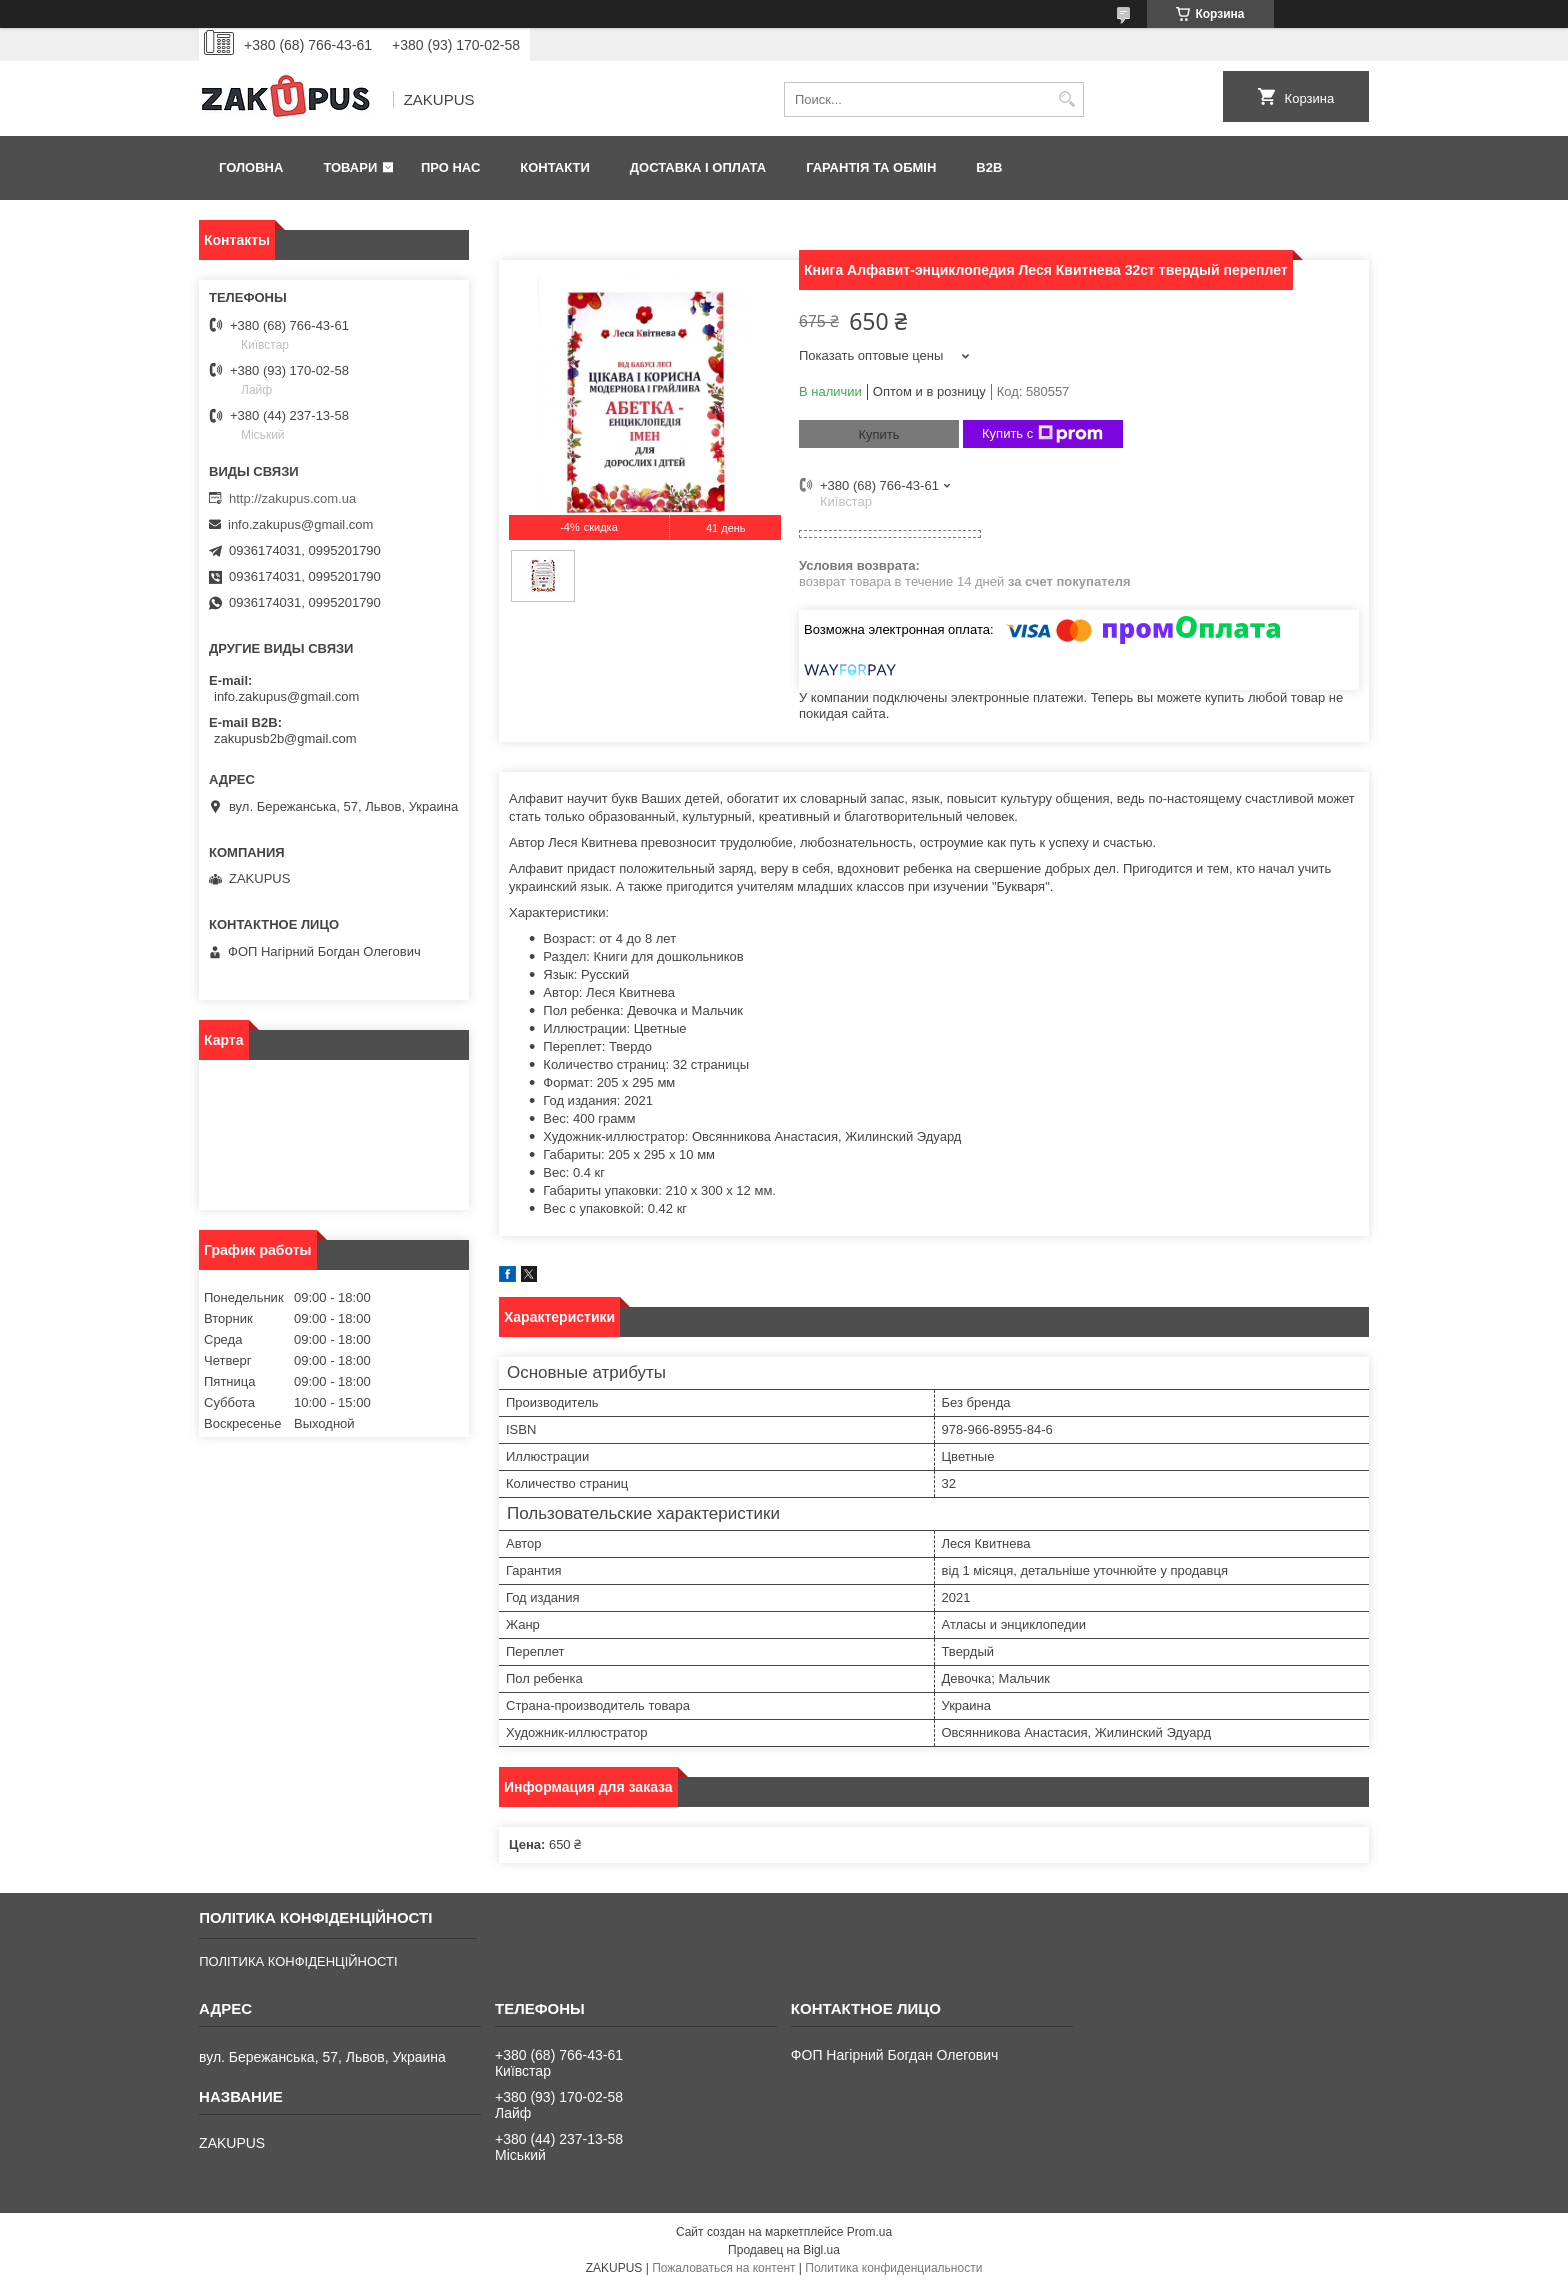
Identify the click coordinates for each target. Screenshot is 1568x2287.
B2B (989, 167)
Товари (350, 167)
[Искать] (1066, 99)
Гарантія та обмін (871, 167)
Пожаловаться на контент (723, 2268)
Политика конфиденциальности (893, 2268)
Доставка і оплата (698, 167)
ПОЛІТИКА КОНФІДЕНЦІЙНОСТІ (298, 1961)
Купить (878, 434)
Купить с (1042, 434)
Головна (251, 167)
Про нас (450, 167)
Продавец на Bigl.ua (784, 2250)
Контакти (555, 167)
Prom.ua (869, 2232)
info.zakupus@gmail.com (300, 524)
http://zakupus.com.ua (292, 498)
